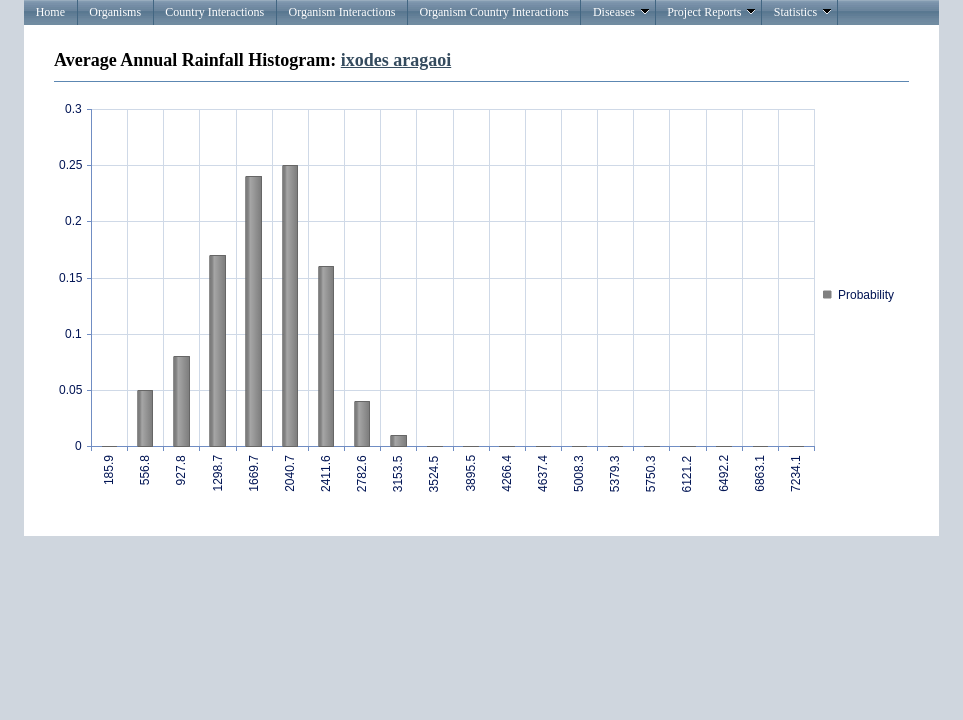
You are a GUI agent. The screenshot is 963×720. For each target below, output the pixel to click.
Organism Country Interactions (494, 12)
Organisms (115, 12)
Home (50, 12)
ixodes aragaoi (396, 60)
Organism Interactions (342, 12)
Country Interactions (214, 12)
